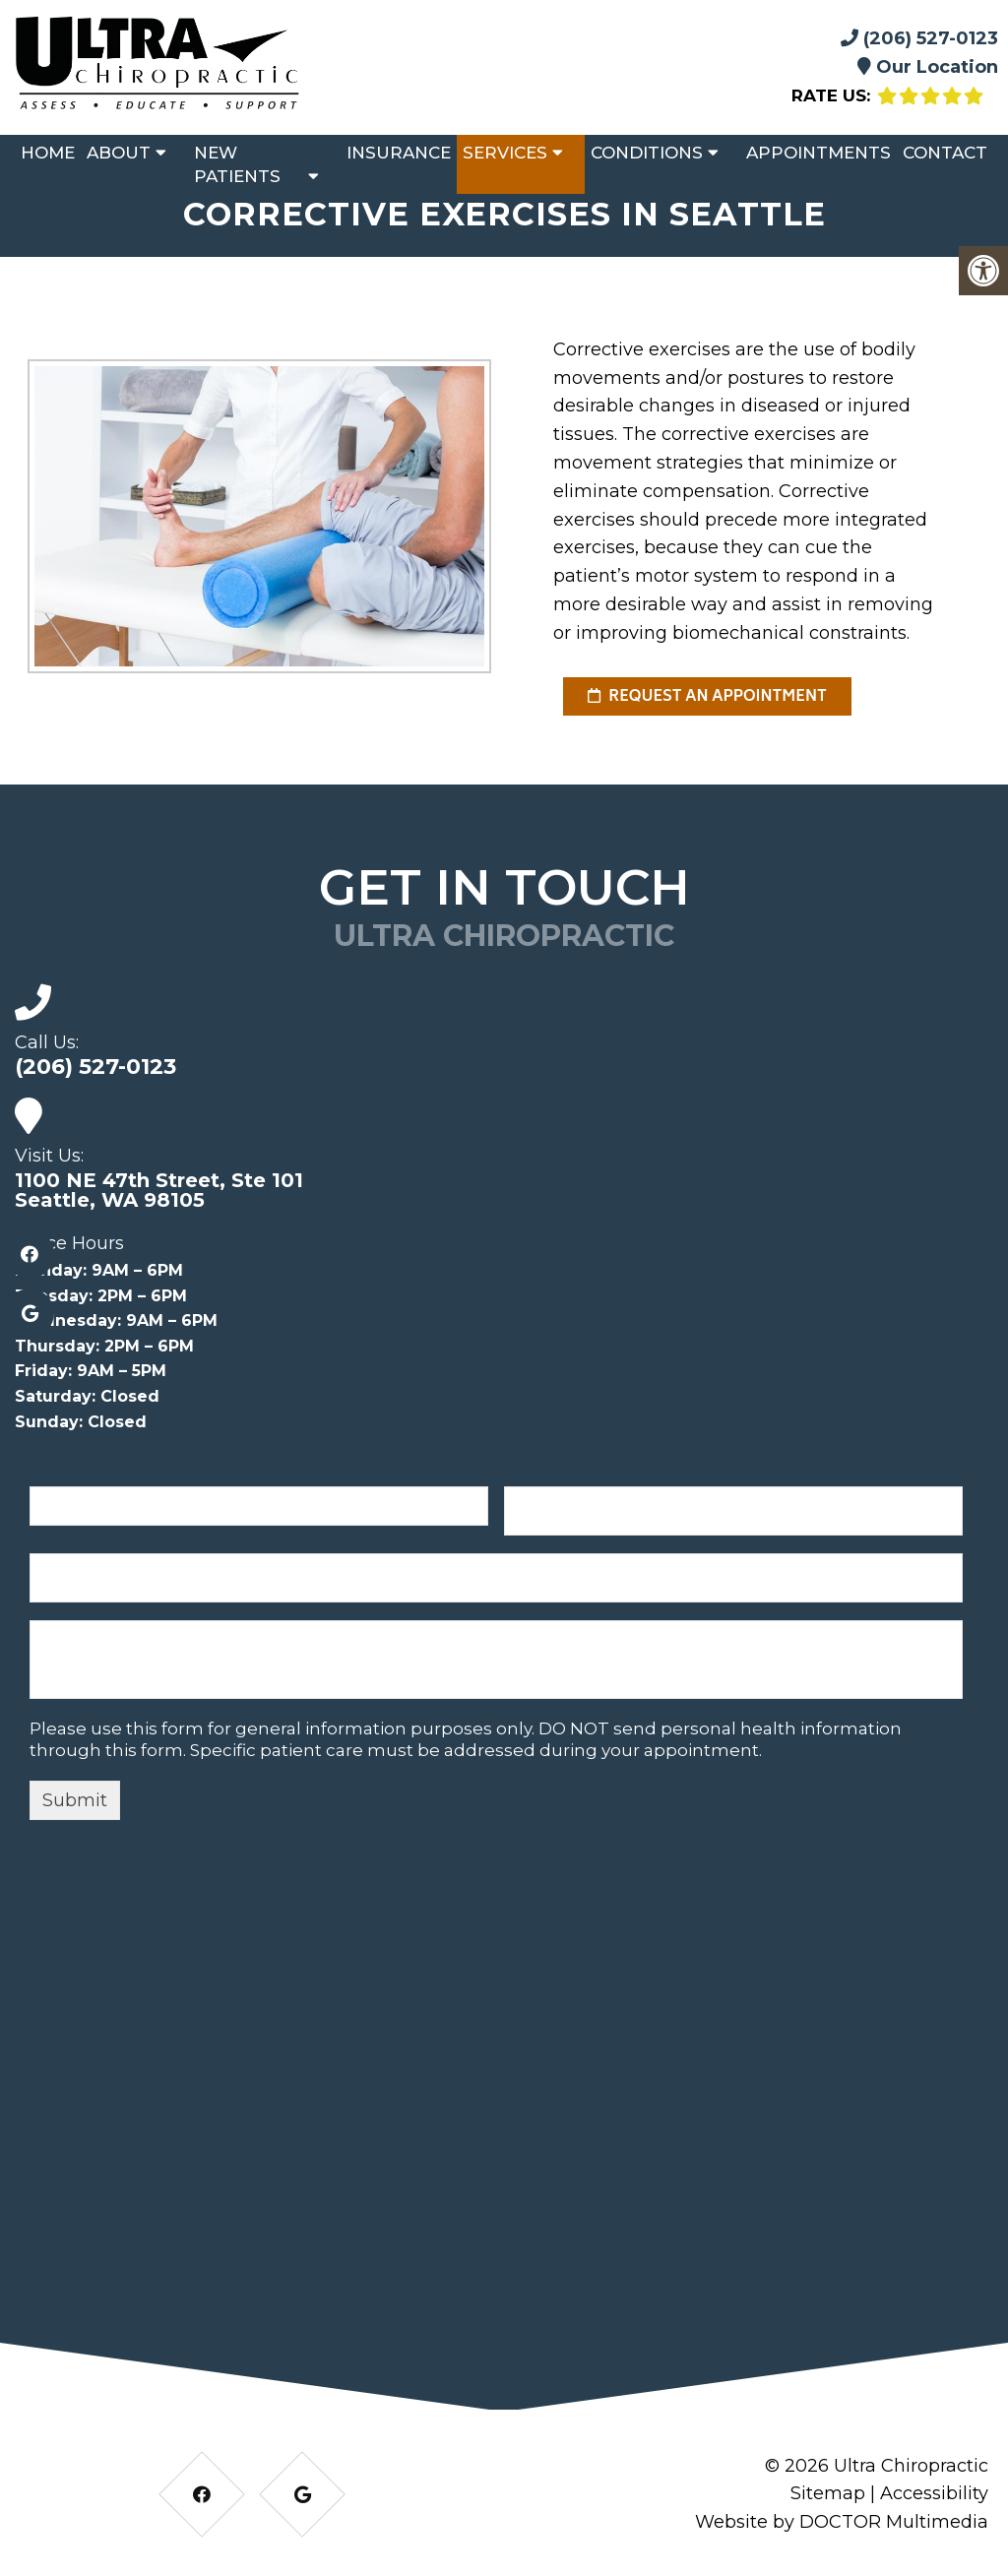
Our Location (927, 67)
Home (48, 152)
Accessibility (934, 2493)
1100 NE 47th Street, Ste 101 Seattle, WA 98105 (159, 1190)
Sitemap (827, 2493)
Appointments (818, 152)
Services (505, 152)
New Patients (237, 164)
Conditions (647, 152)
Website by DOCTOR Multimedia (841, 2522)
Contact (945, 152)
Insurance (398, 152)
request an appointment (707, 697)
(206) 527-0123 (919, 38)
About (119, 152)
